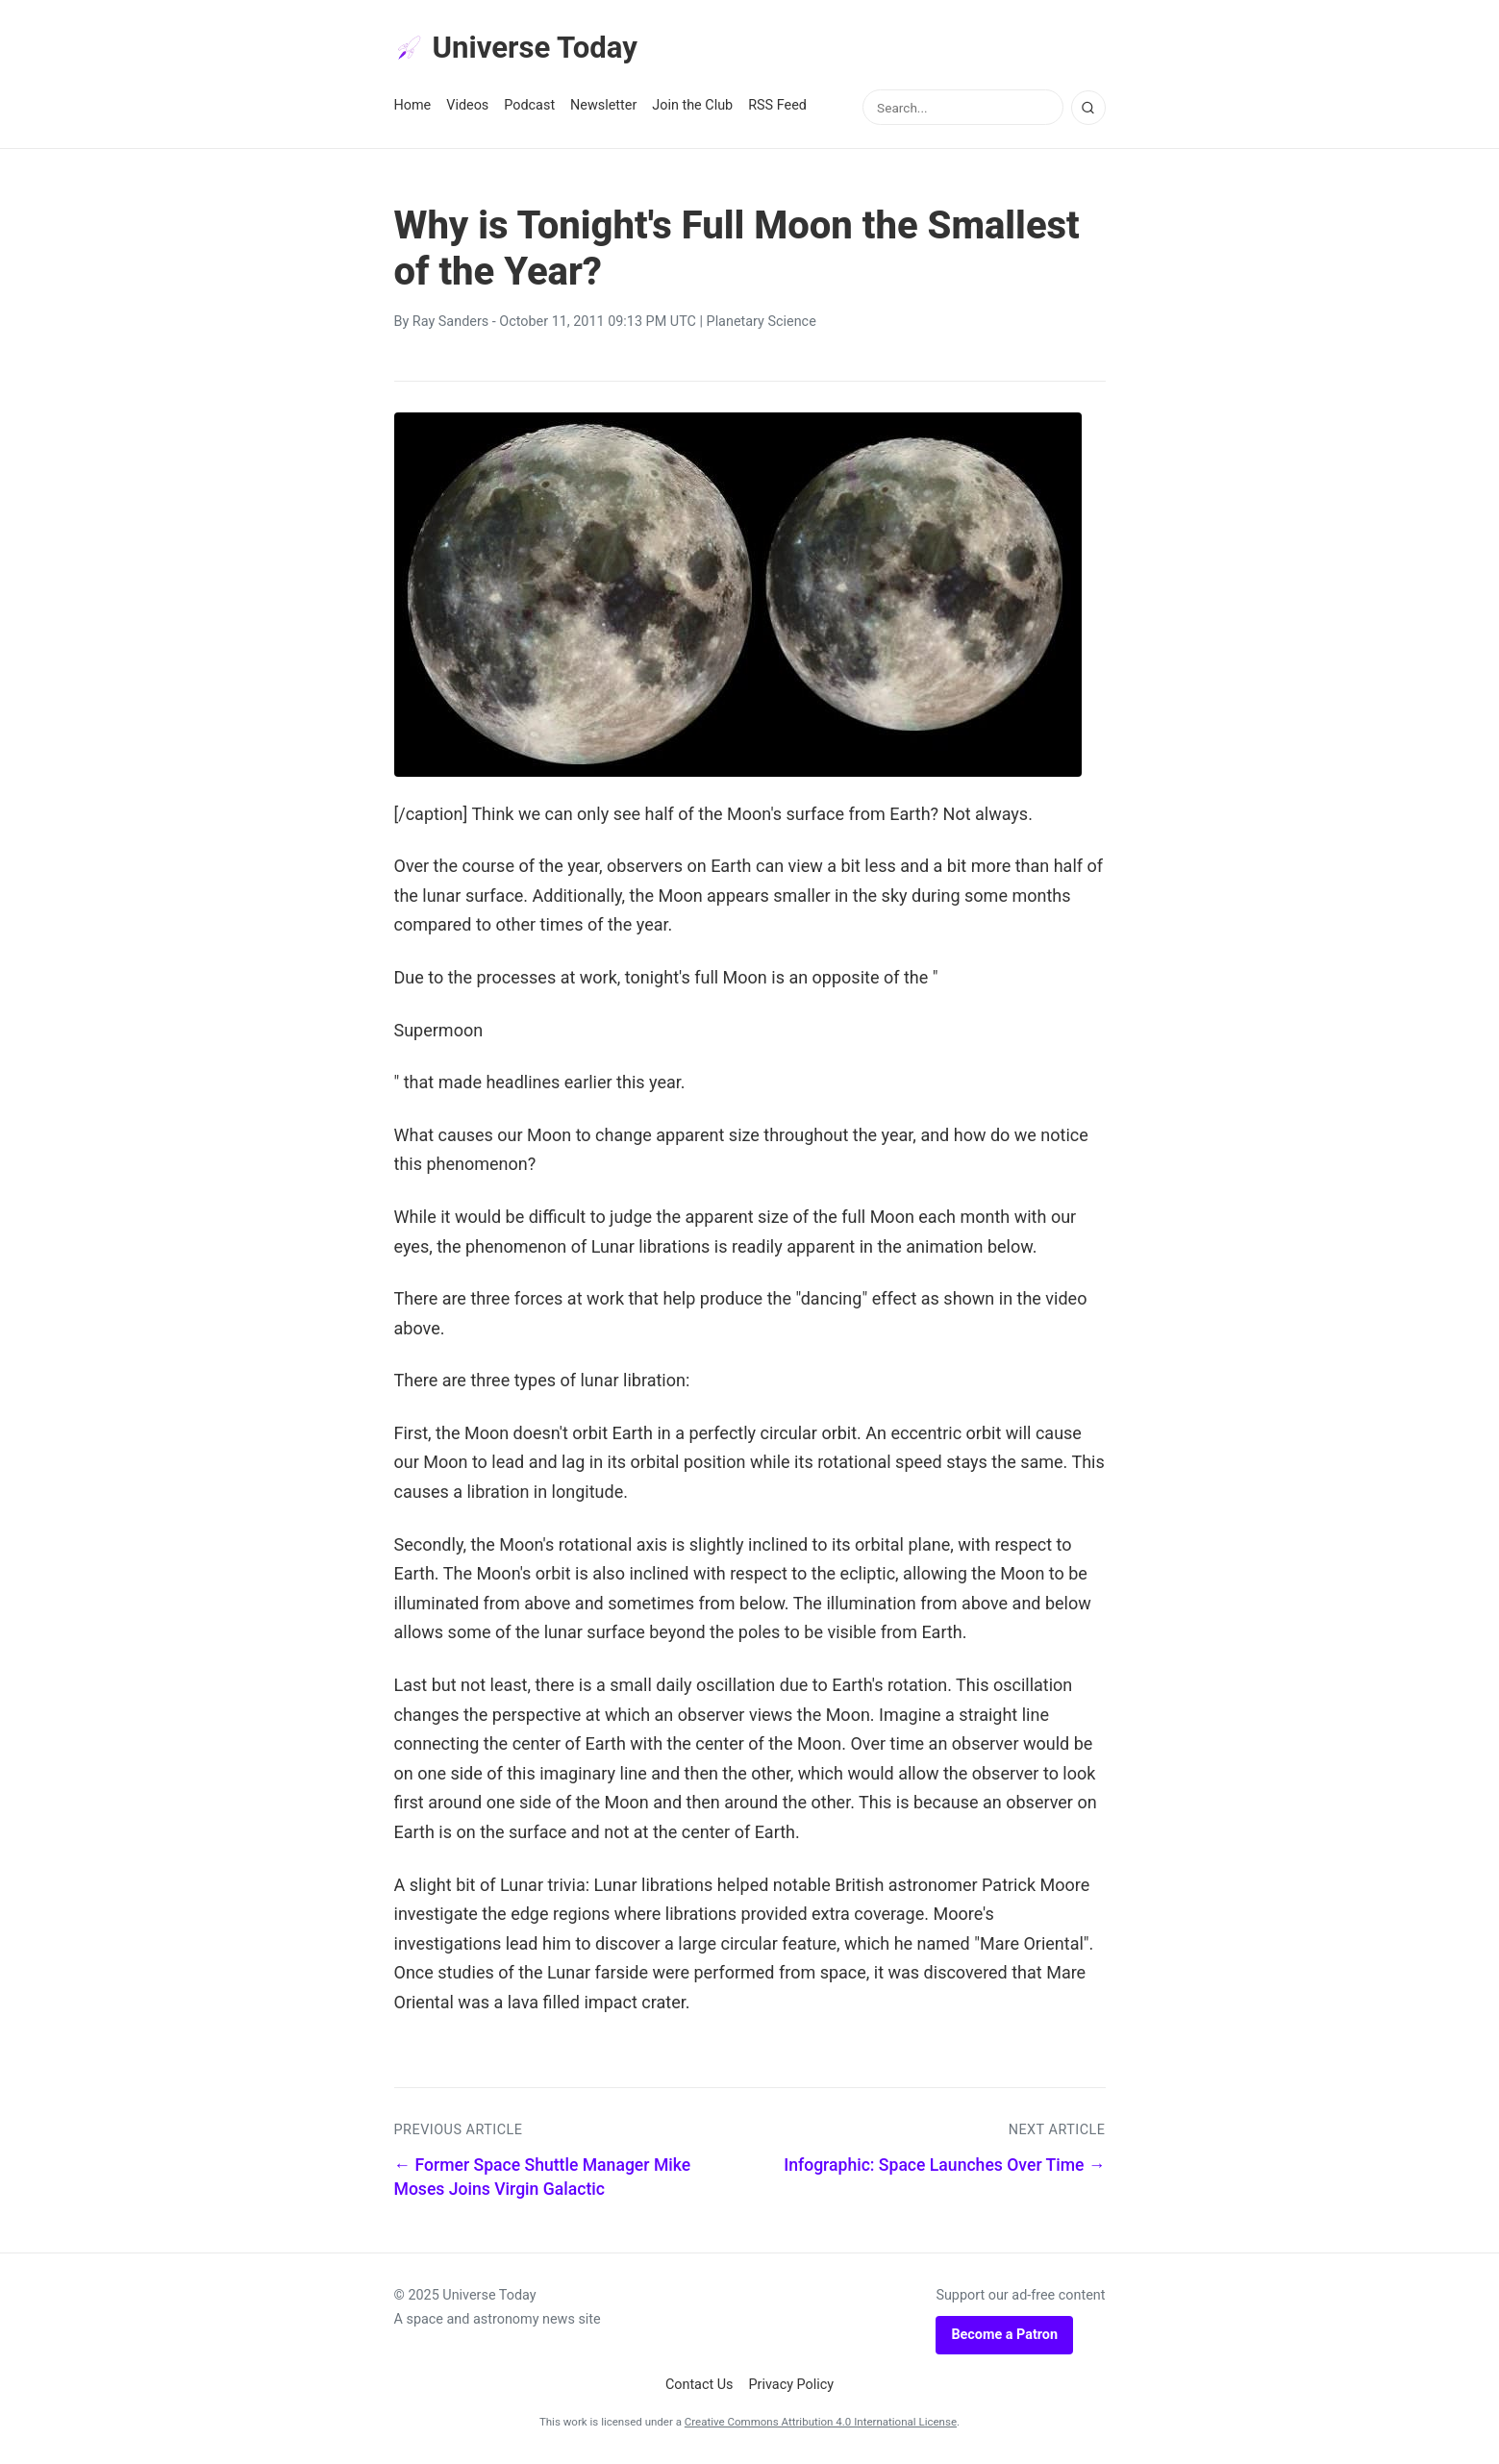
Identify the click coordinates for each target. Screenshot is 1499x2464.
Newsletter (603, 107)
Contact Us (699, 2386)
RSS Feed (777, 107)
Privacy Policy (792, 2386)
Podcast (529, 107)
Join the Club (692, 107)
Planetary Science (761, 323)
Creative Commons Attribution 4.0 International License (821, 2422)
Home (413, 107)
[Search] (1088, 108)
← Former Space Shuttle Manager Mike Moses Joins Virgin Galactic (542, 2179)
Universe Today (519, 49)
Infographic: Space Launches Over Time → (944, 2167)
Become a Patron (1004, 2335)
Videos (467, 107)
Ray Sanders (450, 323)
